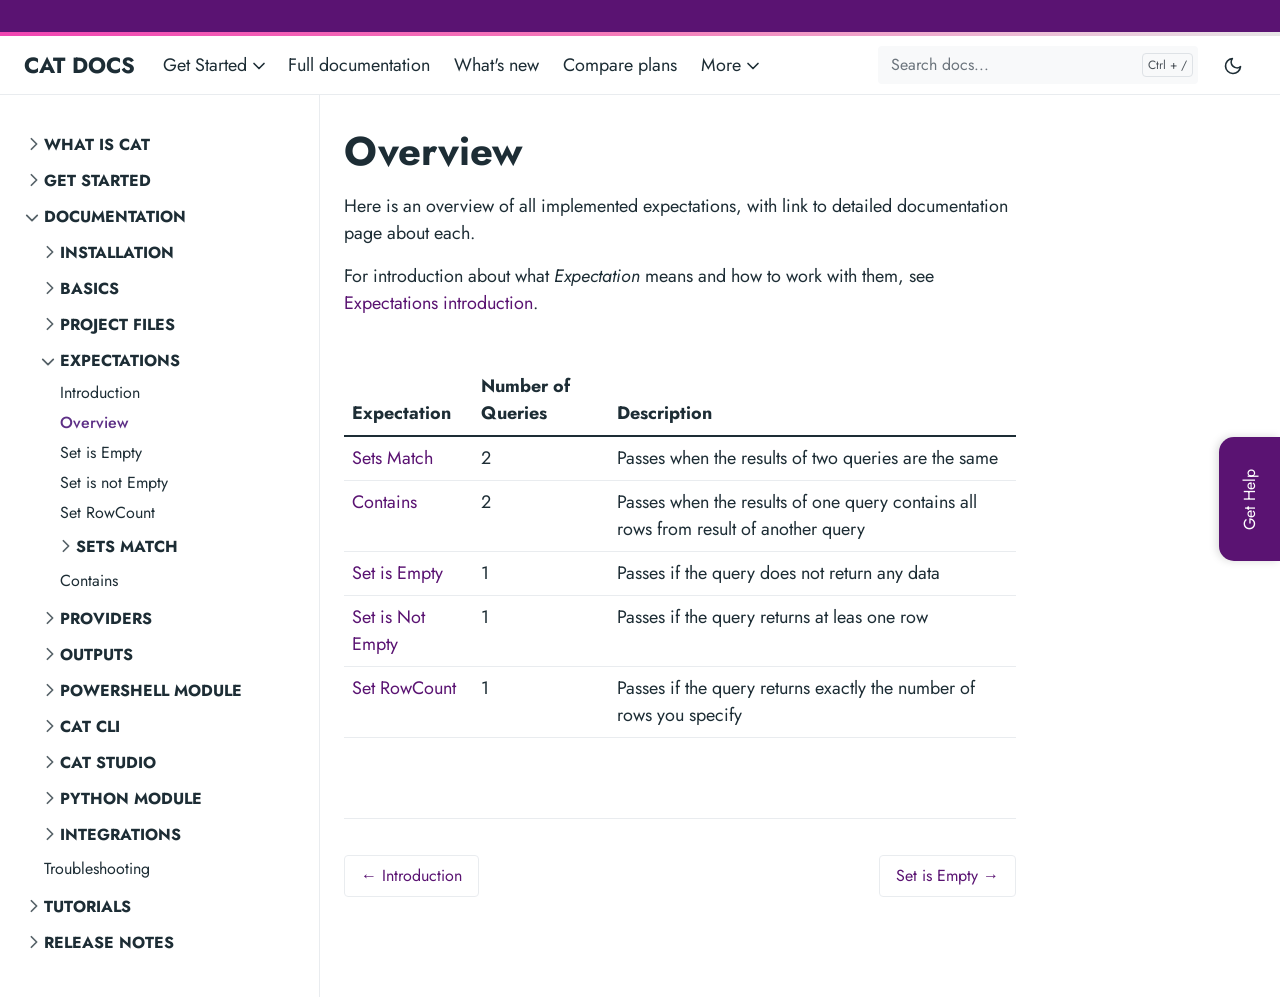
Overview (94, 422)
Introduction (100, 392)
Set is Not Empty (388, 630)
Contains (89, 580)
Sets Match (127, 546)
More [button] (732, 65)
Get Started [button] (216, 65)
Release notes (109, 942)
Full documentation (359, 65)
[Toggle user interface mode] (1233, 65)
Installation (117, 252)
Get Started (97, 180)
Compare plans (620, 65)
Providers (106, 618)
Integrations (120, 834)
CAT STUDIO (108, 762)
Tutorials (87, 906)
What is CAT (97, 144)
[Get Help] (1249, 499)
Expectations (120, 360)
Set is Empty (101, 452)
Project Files (117, 324)
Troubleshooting (97, 868)
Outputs (96, 654)
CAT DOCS (79, 65)
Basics (89, 288)
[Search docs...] (1038, 65)
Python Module (131, 798)
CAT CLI (90, 726)
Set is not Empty (114, 482)
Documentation (115, 216)
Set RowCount (107, 512)
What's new (496, 65)
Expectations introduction (438, 303)
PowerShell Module (151, 690)
